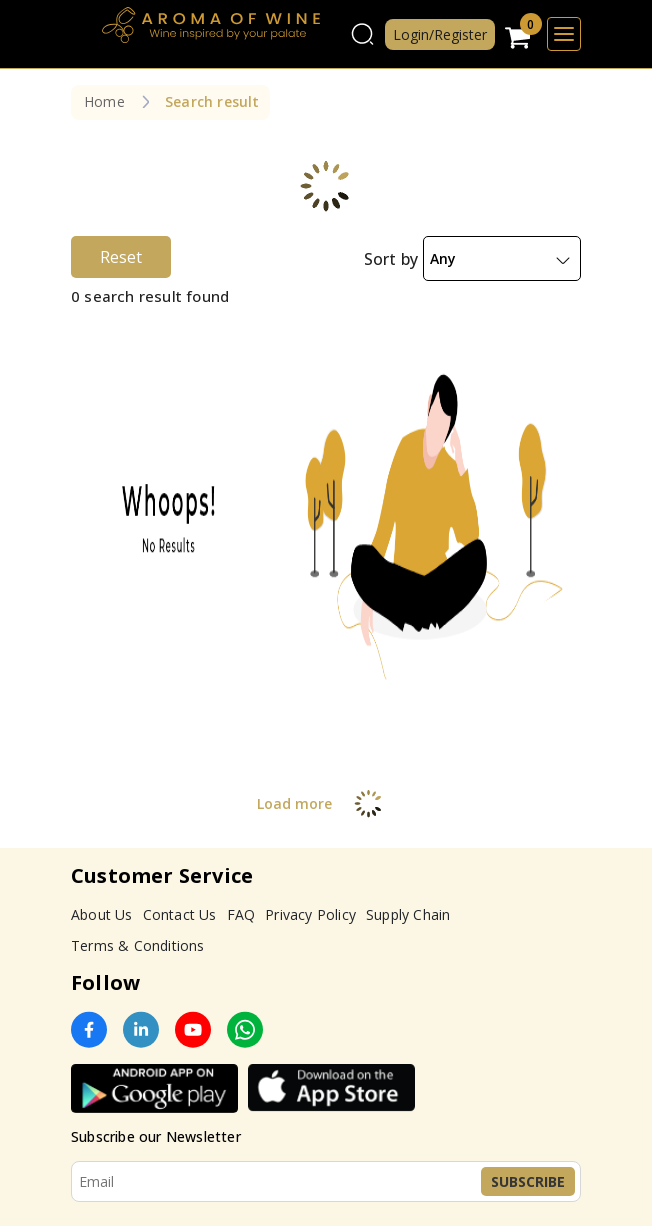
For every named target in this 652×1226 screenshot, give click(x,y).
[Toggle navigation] (564, 34)
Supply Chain (408, 914)
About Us (102, 914)
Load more (326, 803)
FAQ (241, 914)
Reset (121, 257)
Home (104, 101)
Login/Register (440, 34)
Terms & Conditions (138, 945)
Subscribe (528, 1181)
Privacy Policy (310, 914)
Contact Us (180, 914)
